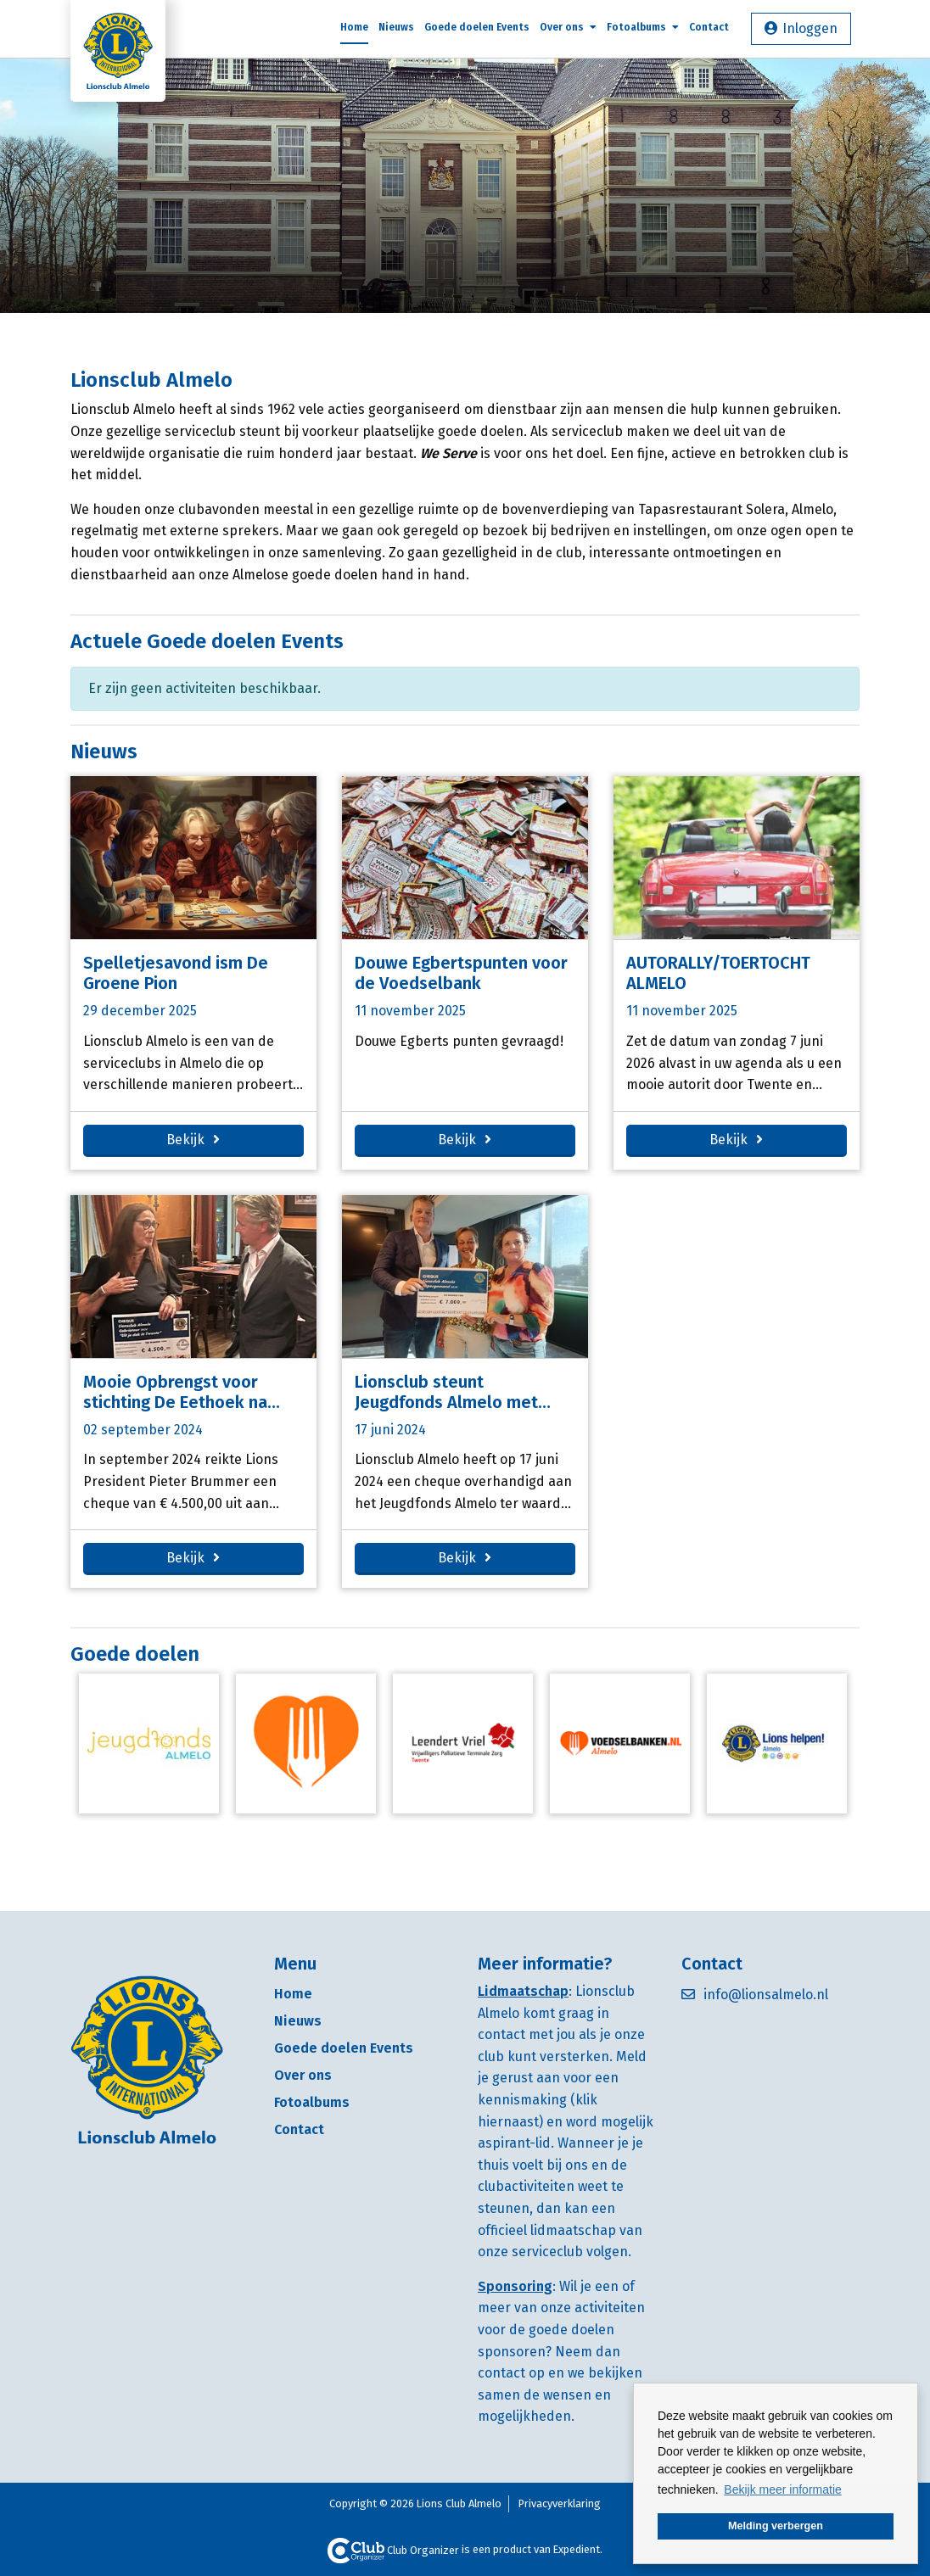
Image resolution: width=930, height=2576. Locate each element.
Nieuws (396, 27)
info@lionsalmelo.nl (765, 1994)
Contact (709, 27)
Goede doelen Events (476, 27)
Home (354, 27)
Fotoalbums (643, 27)
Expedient (576, 2550)
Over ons (568, 27)
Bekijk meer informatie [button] (783, 2489)
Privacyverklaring (559, 2503)
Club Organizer (393, 2550)
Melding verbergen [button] (775, 2526)
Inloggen (810, 28)
